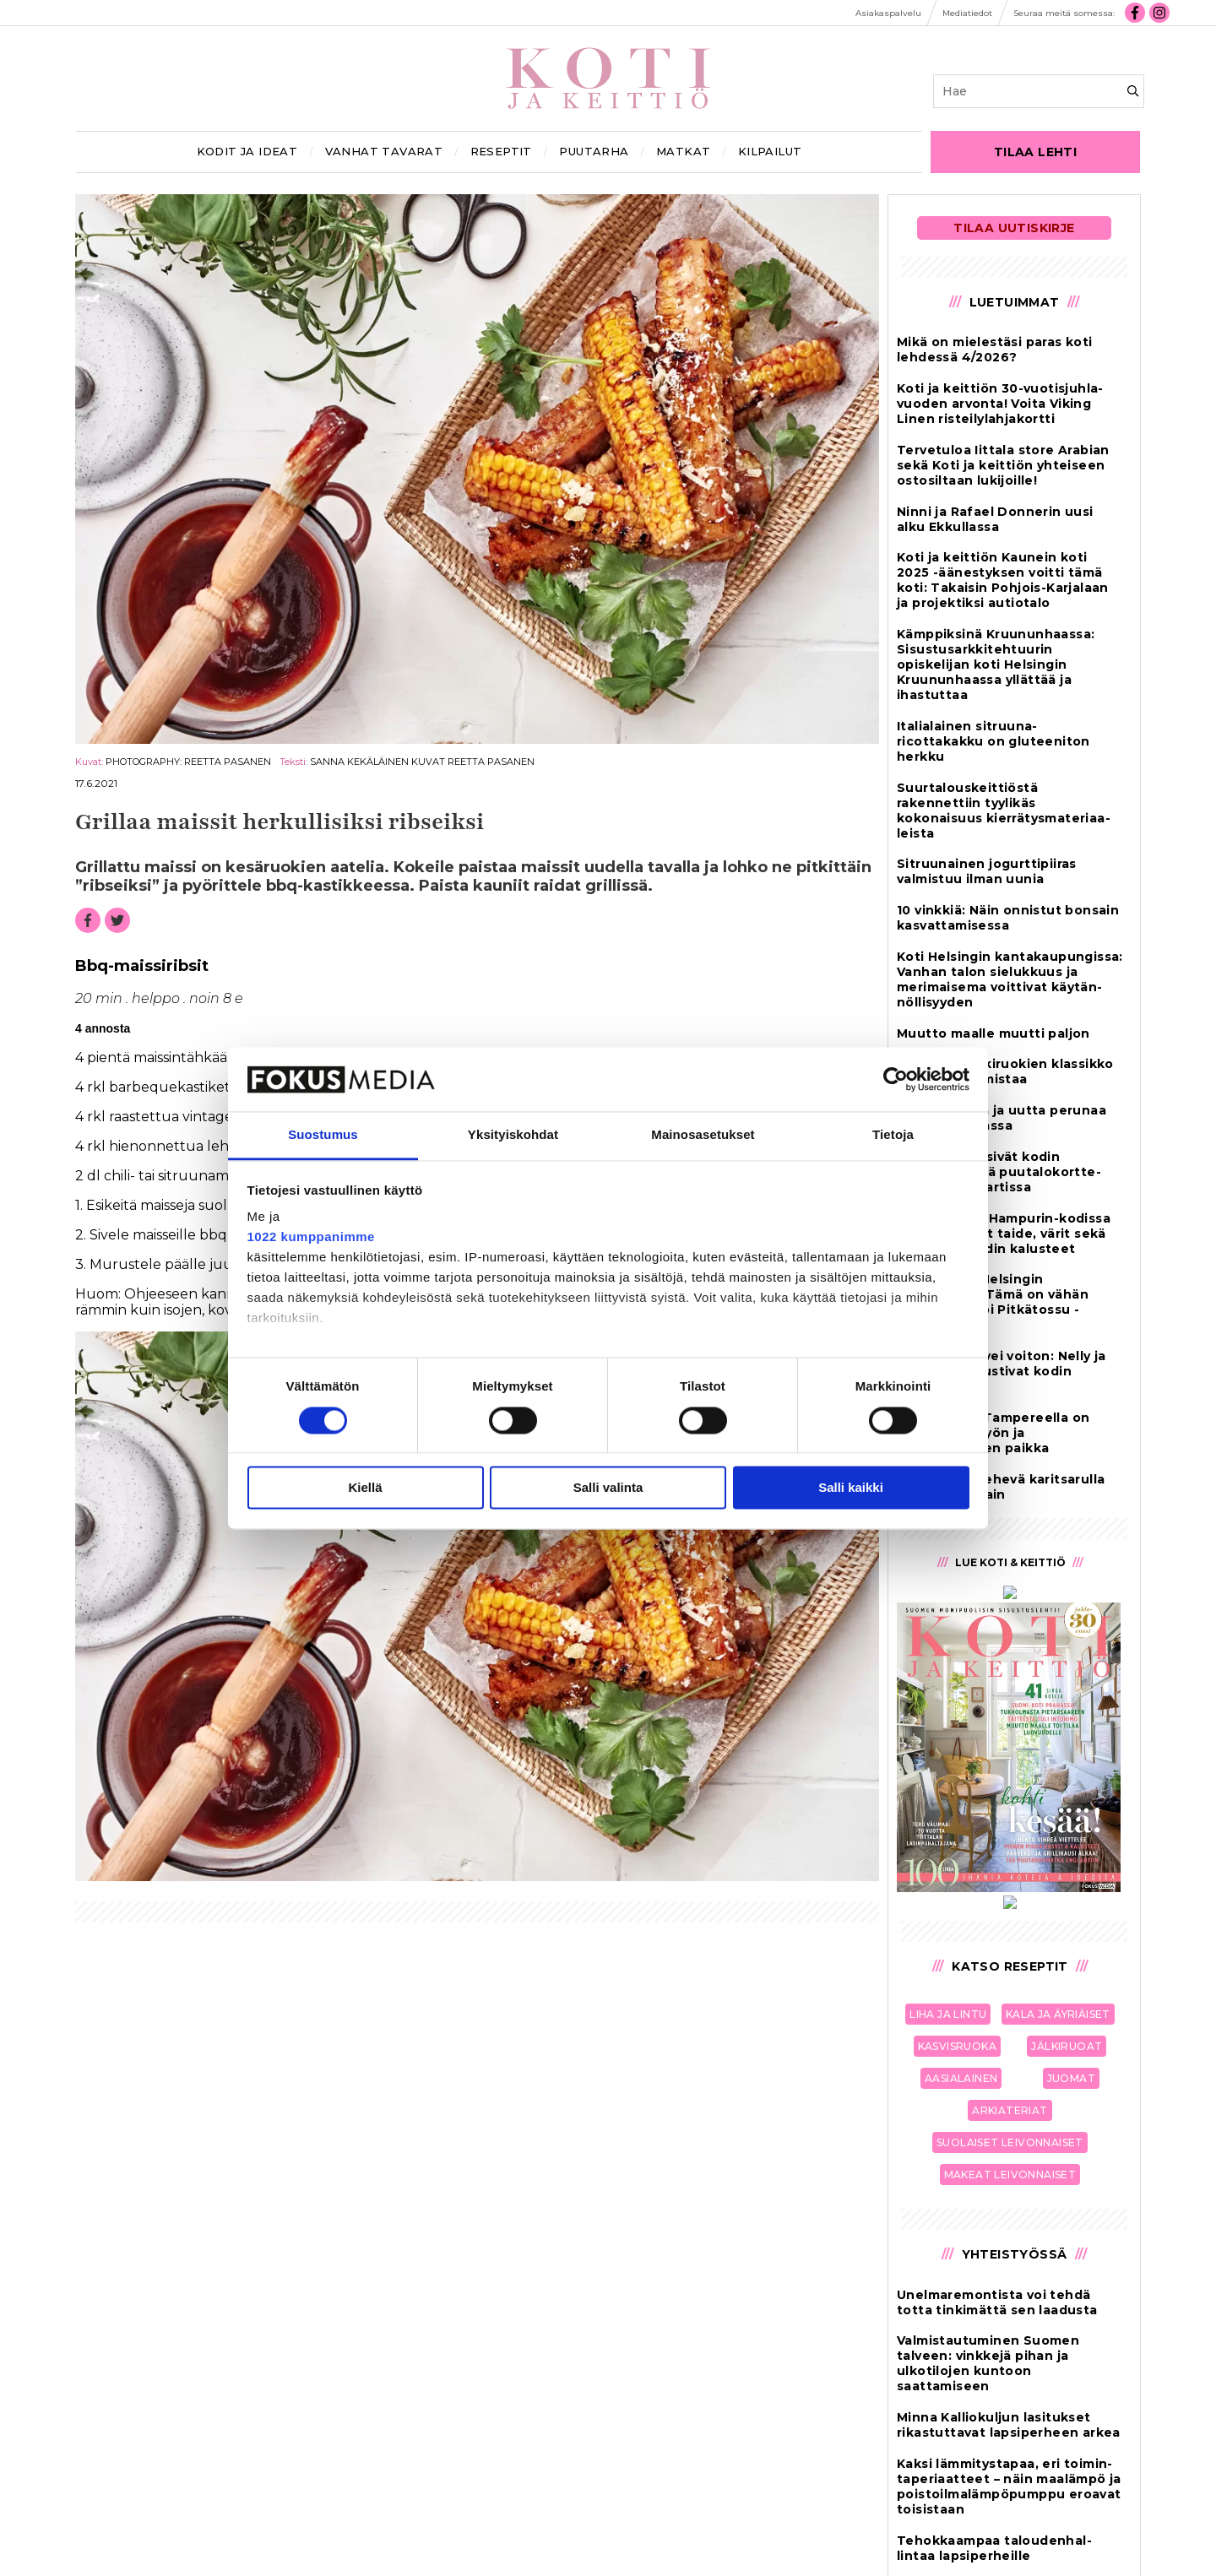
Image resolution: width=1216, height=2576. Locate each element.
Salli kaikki (850, 1488)
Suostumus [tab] (323, 1135)
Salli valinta (608, 1488)
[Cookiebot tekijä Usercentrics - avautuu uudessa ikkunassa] (895, 1079)
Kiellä (365, 1488)
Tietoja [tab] (893, 1135)
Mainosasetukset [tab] (702, 1135)
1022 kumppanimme (311, 1237)
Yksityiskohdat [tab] (513, 1135)
